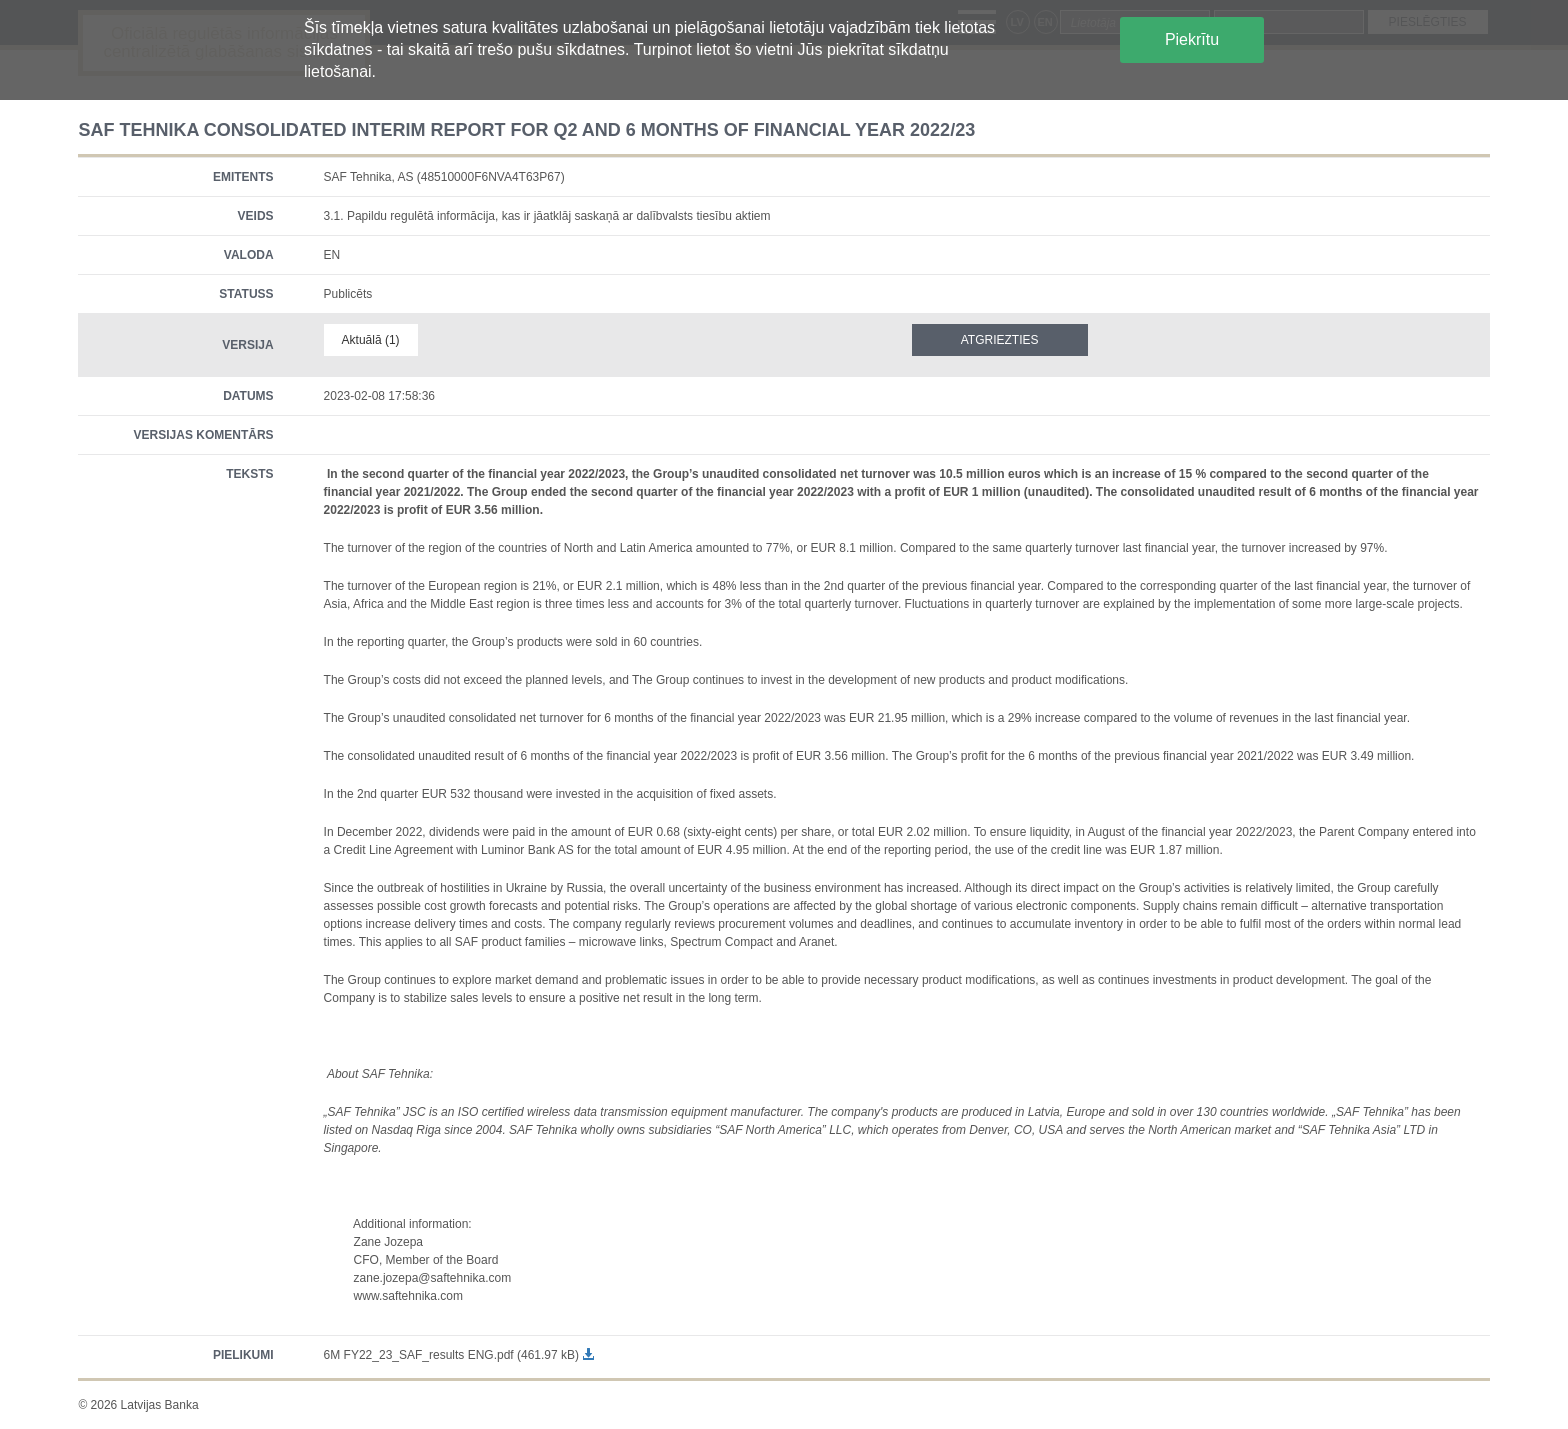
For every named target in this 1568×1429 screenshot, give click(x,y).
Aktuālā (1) (371, 340)
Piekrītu (1192, 39)
